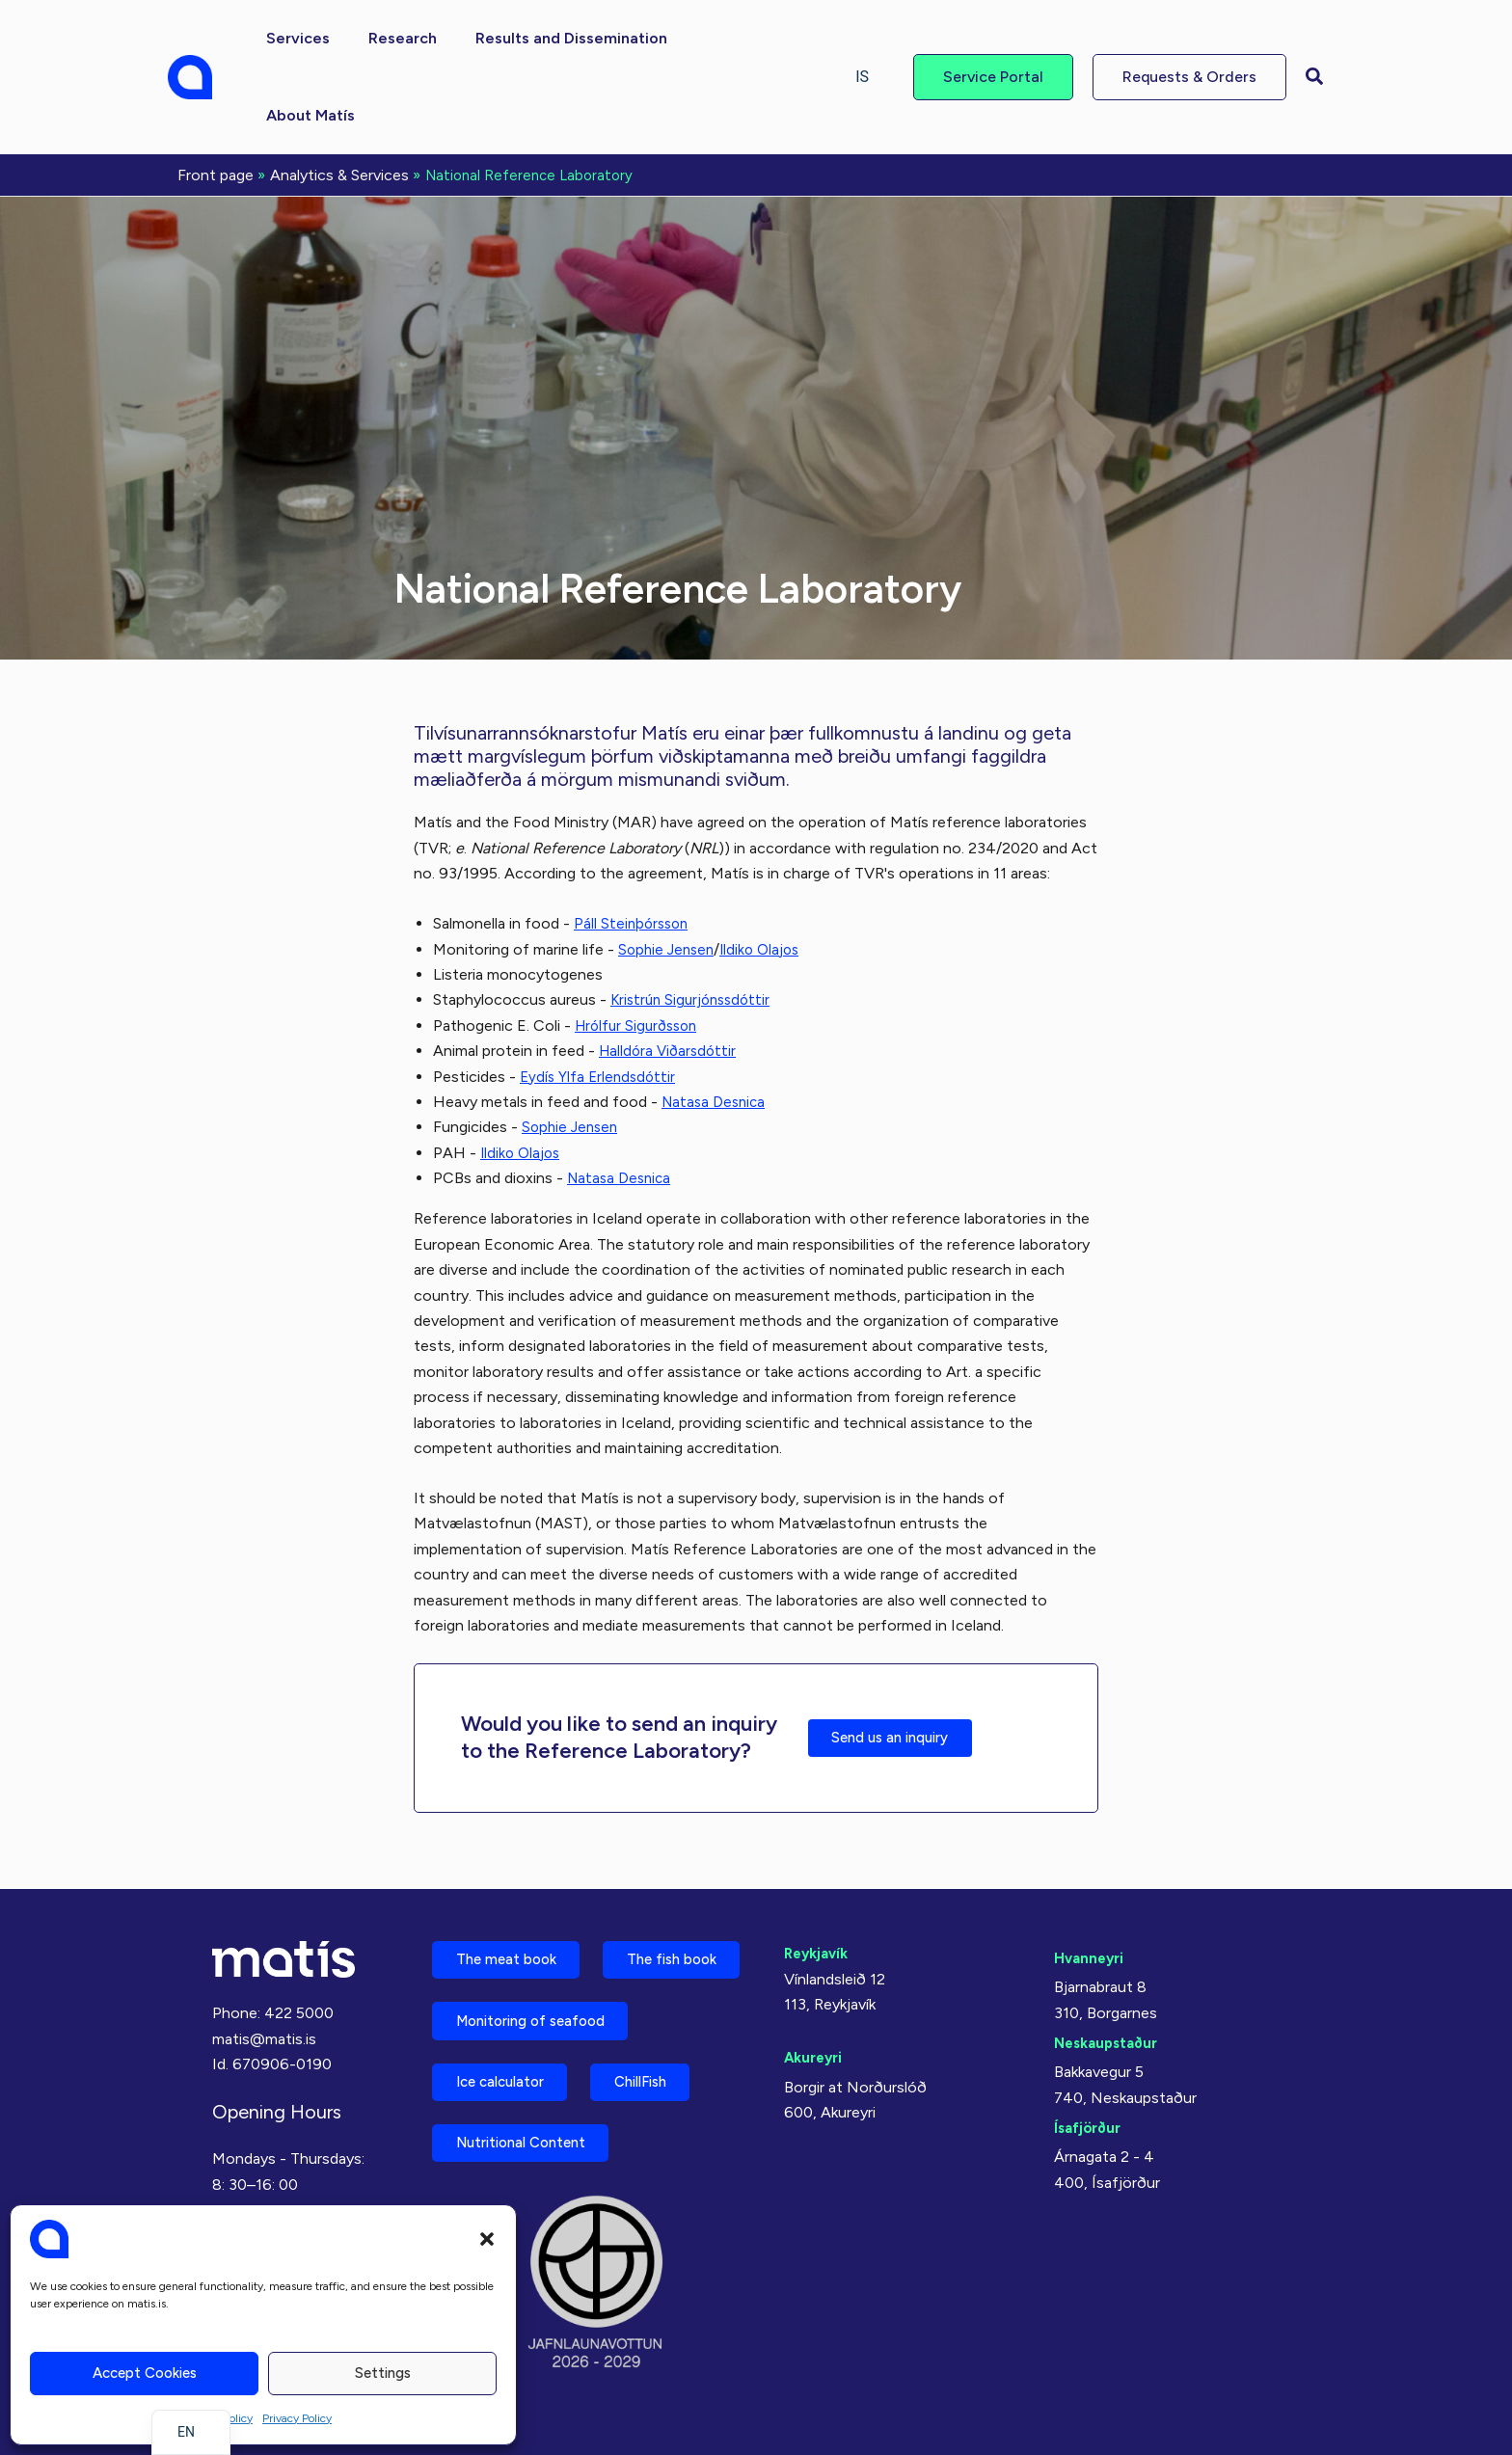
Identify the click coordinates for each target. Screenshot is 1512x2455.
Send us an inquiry (902, 1658)
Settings (383, 2373)
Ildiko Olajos (767, 870)
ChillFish (670, 2072)
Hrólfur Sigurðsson (640, 946)
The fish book (510, 1937)
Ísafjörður (1090, 2034)
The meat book (515, 1869)
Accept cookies (145, 2373)
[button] (487, 2239)
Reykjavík (819, 1859)
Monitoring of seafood (543, 2004)
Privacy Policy (297, 2418)
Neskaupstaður (1110, 1949)
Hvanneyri (1091, 1864)
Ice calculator (510, 2072)
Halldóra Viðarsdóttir (670, 971)
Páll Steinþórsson (633, 844)
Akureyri (816, 1964)
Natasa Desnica (716, 1022)
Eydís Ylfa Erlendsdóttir (600, 997)
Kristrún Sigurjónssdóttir (694, 920)
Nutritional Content (532, 2139)
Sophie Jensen (668, 870)
